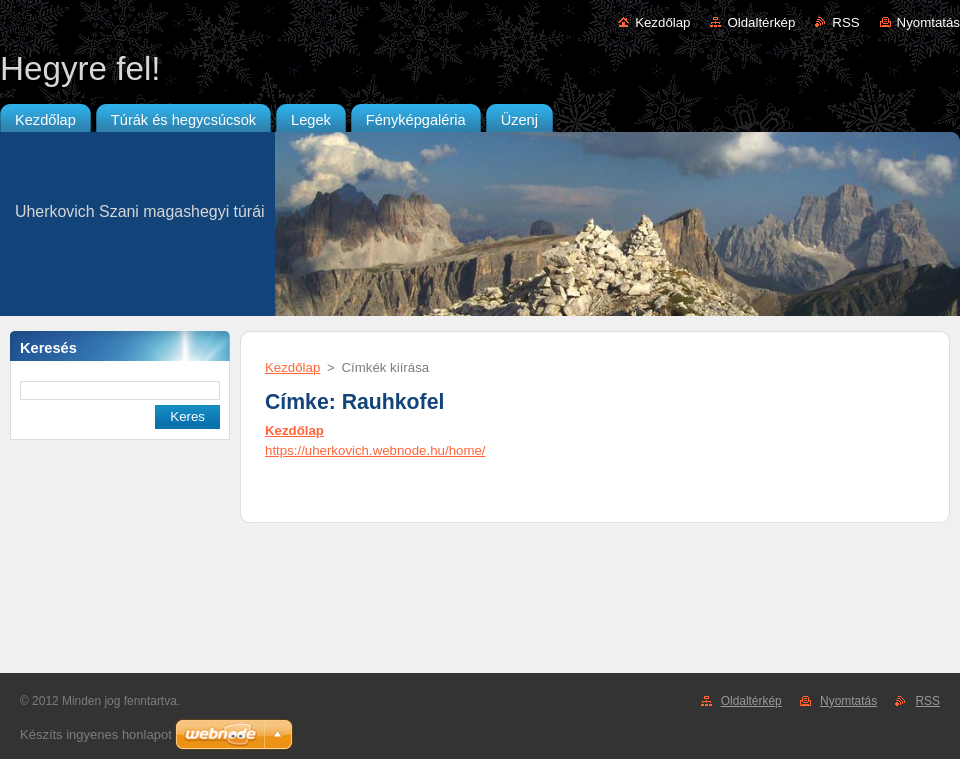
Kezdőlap (662, 22)
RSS (845, 22)
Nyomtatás (928, 22)
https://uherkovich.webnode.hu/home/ (375, 450)
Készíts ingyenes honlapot (96, 734)
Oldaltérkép (761, 22)
